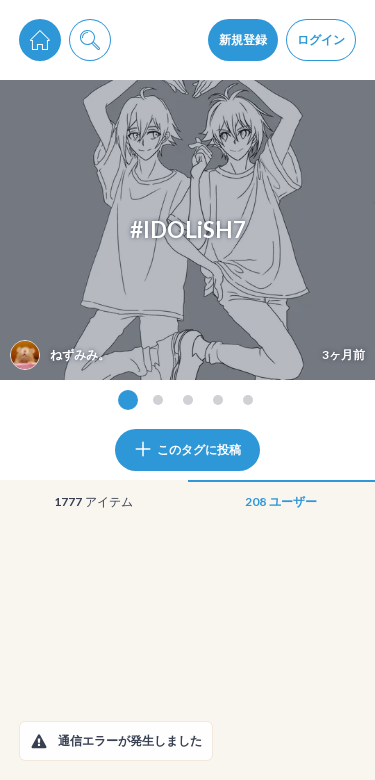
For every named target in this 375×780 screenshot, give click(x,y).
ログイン (321, 39)
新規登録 (243, 39)
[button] (39, 741)
